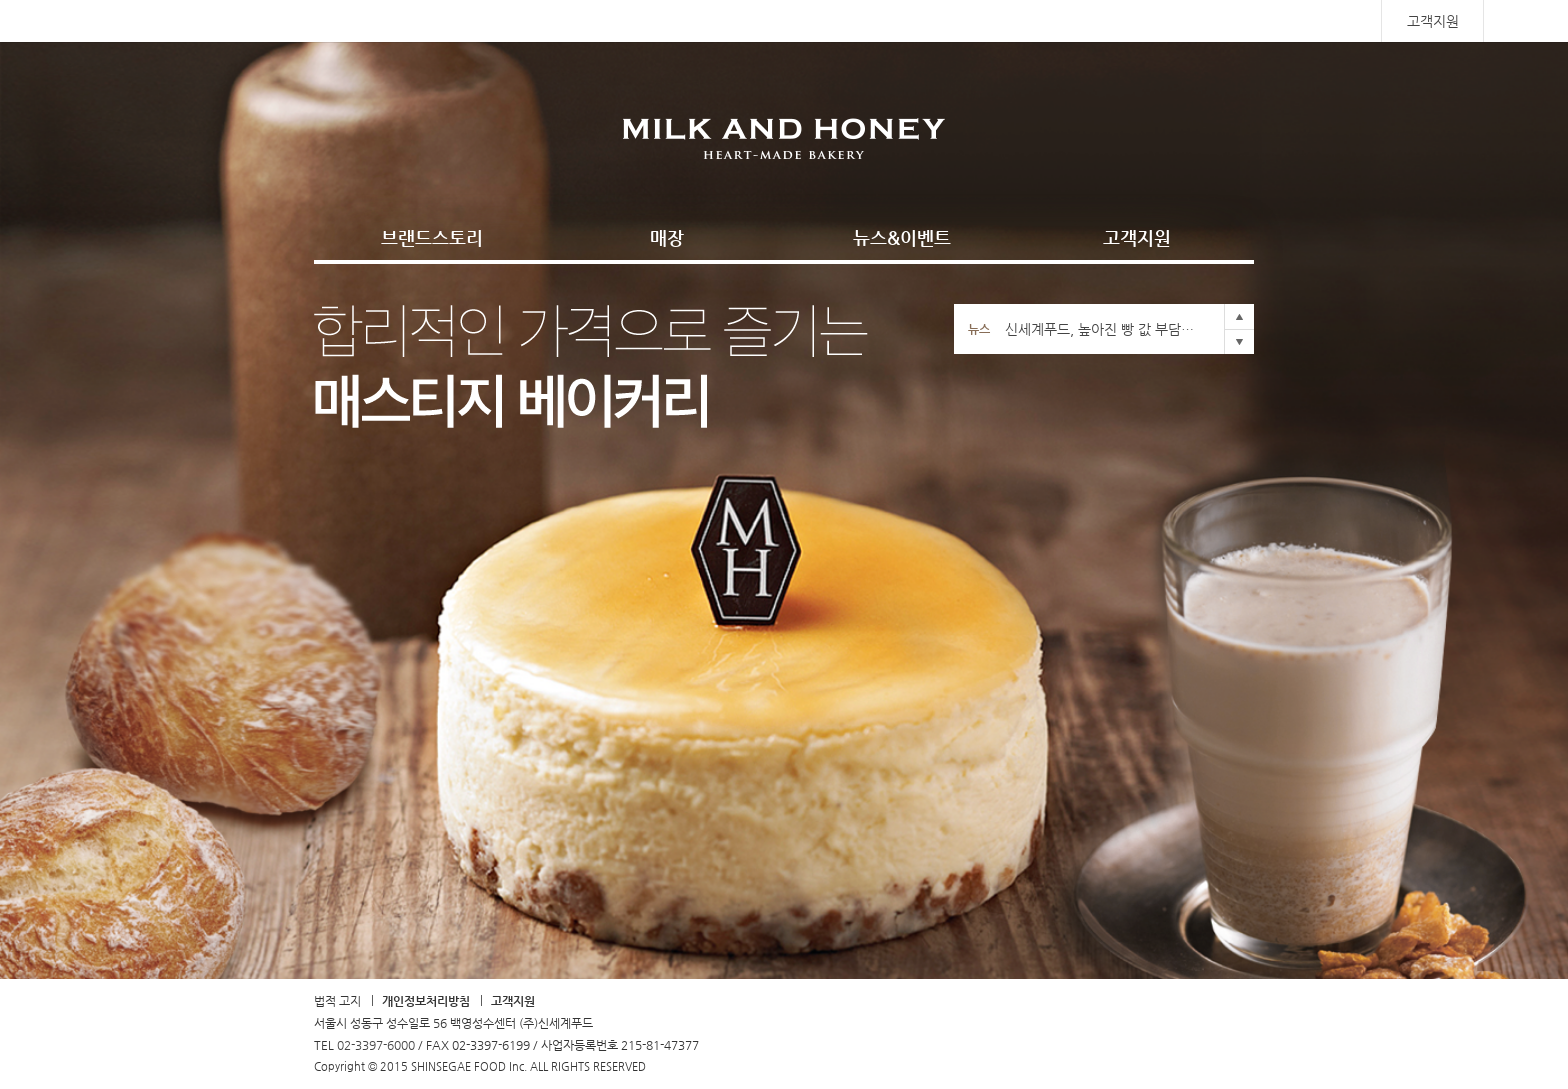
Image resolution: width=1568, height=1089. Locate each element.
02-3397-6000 (376, 1045)
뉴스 (979, 329)
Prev (1239, 316)
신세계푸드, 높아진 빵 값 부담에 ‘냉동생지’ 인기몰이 (1104, 329)
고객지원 (1433, 21)
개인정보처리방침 (426, 1001)
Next (1239, 341)
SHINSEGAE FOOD (217, 21)
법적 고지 (337, 1001)
